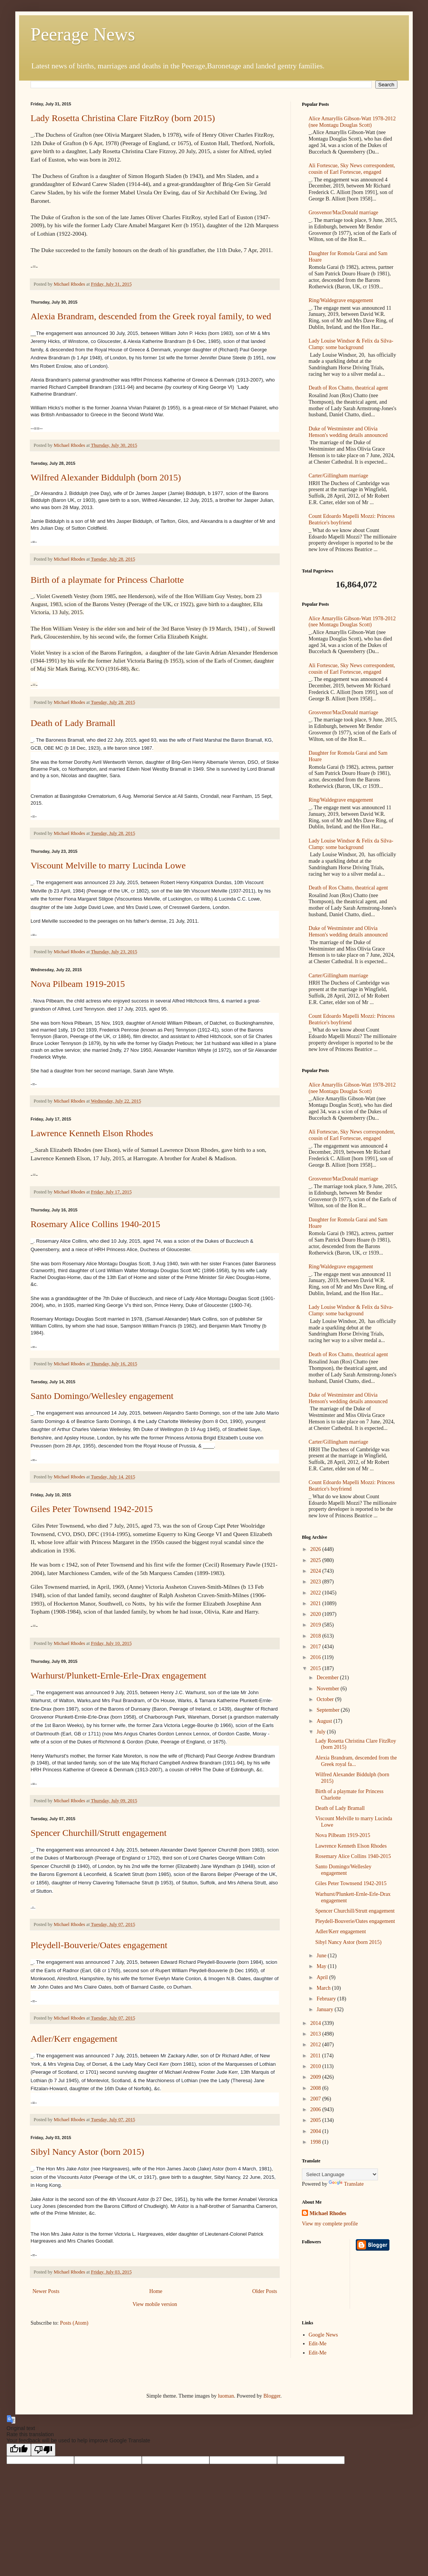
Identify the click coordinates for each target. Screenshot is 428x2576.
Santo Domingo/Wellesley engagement (102, 1396)
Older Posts (264, 2291)
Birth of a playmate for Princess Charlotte (107, 580)
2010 (316, 2066)
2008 (316, 2088)
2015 (316, 1668)
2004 (316, 2131)
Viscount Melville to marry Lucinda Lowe (108, 865)
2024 (316, 1571)
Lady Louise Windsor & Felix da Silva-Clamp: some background (351, 344)
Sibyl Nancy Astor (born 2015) (87, 2152)
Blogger (271, 2396)
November (328, 1688)
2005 (316, 2120)
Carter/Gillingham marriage (338, 476)
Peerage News (83, 34)
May (321, 1966)
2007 (316, 2099)
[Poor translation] (43, 2449)
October (325, 1699)
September (328, 1710)
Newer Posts (45, 2291)
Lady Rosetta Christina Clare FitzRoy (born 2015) (123, 118)
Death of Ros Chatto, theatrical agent (348, 388)
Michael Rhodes (328, 2213)
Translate (346, 2184)
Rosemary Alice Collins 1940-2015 (95, 1224)
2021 (316, 1603)
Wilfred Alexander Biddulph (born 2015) (106, 477)
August (324, 1721)
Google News (323, 2335)
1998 (316, 2142)
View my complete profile (330, 2224)
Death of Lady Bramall (73, 723)
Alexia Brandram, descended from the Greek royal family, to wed (151, 316)
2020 (316, 1614)
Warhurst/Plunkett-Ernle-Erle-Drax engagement (118, 1675)
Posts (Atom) (74, 2323)
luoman (226, 2396)
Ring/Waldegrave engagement (341, 300)
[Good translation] (18, 2449)
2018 (316, 1636)
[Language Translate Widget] (340, 2174)
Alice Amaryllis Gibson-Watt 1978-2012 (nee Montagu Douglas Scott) (352, 122)
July (321, 1732)
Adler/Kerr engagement (74, 2039)
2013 (316, 2034)
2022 (316, 1593)
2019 (316, 1625)
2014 (316, 2023)
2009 (316, 2077)
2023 (316, 1582)
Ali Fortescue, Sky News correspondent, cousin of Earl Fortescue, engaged (352, 169)
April (322, 1977)
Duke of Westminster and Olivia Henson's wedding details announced (348, 432)
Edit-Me (318, 2343)
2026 (316, 1549)
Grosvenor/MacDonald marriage (343, 212)
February (326, 1999)
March (324, 1988)
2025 (316, 1560)
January (325, 2009)
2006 (316, 2109)
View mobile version (155, 2304)
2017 (316, 1646)
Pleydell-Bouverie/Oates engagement (99, 1945)
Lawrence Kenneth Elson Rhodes (92, 1133)
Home (155, 2291)
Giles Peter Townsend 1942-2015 (92, 1509)
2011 (316, 2056)
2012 (316, 2044)
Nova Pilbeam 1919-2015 (78, 984)
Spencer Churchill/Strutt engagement (99, 1833)
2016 (316, 1657)
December (328, 1677)
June (321, 1955)
